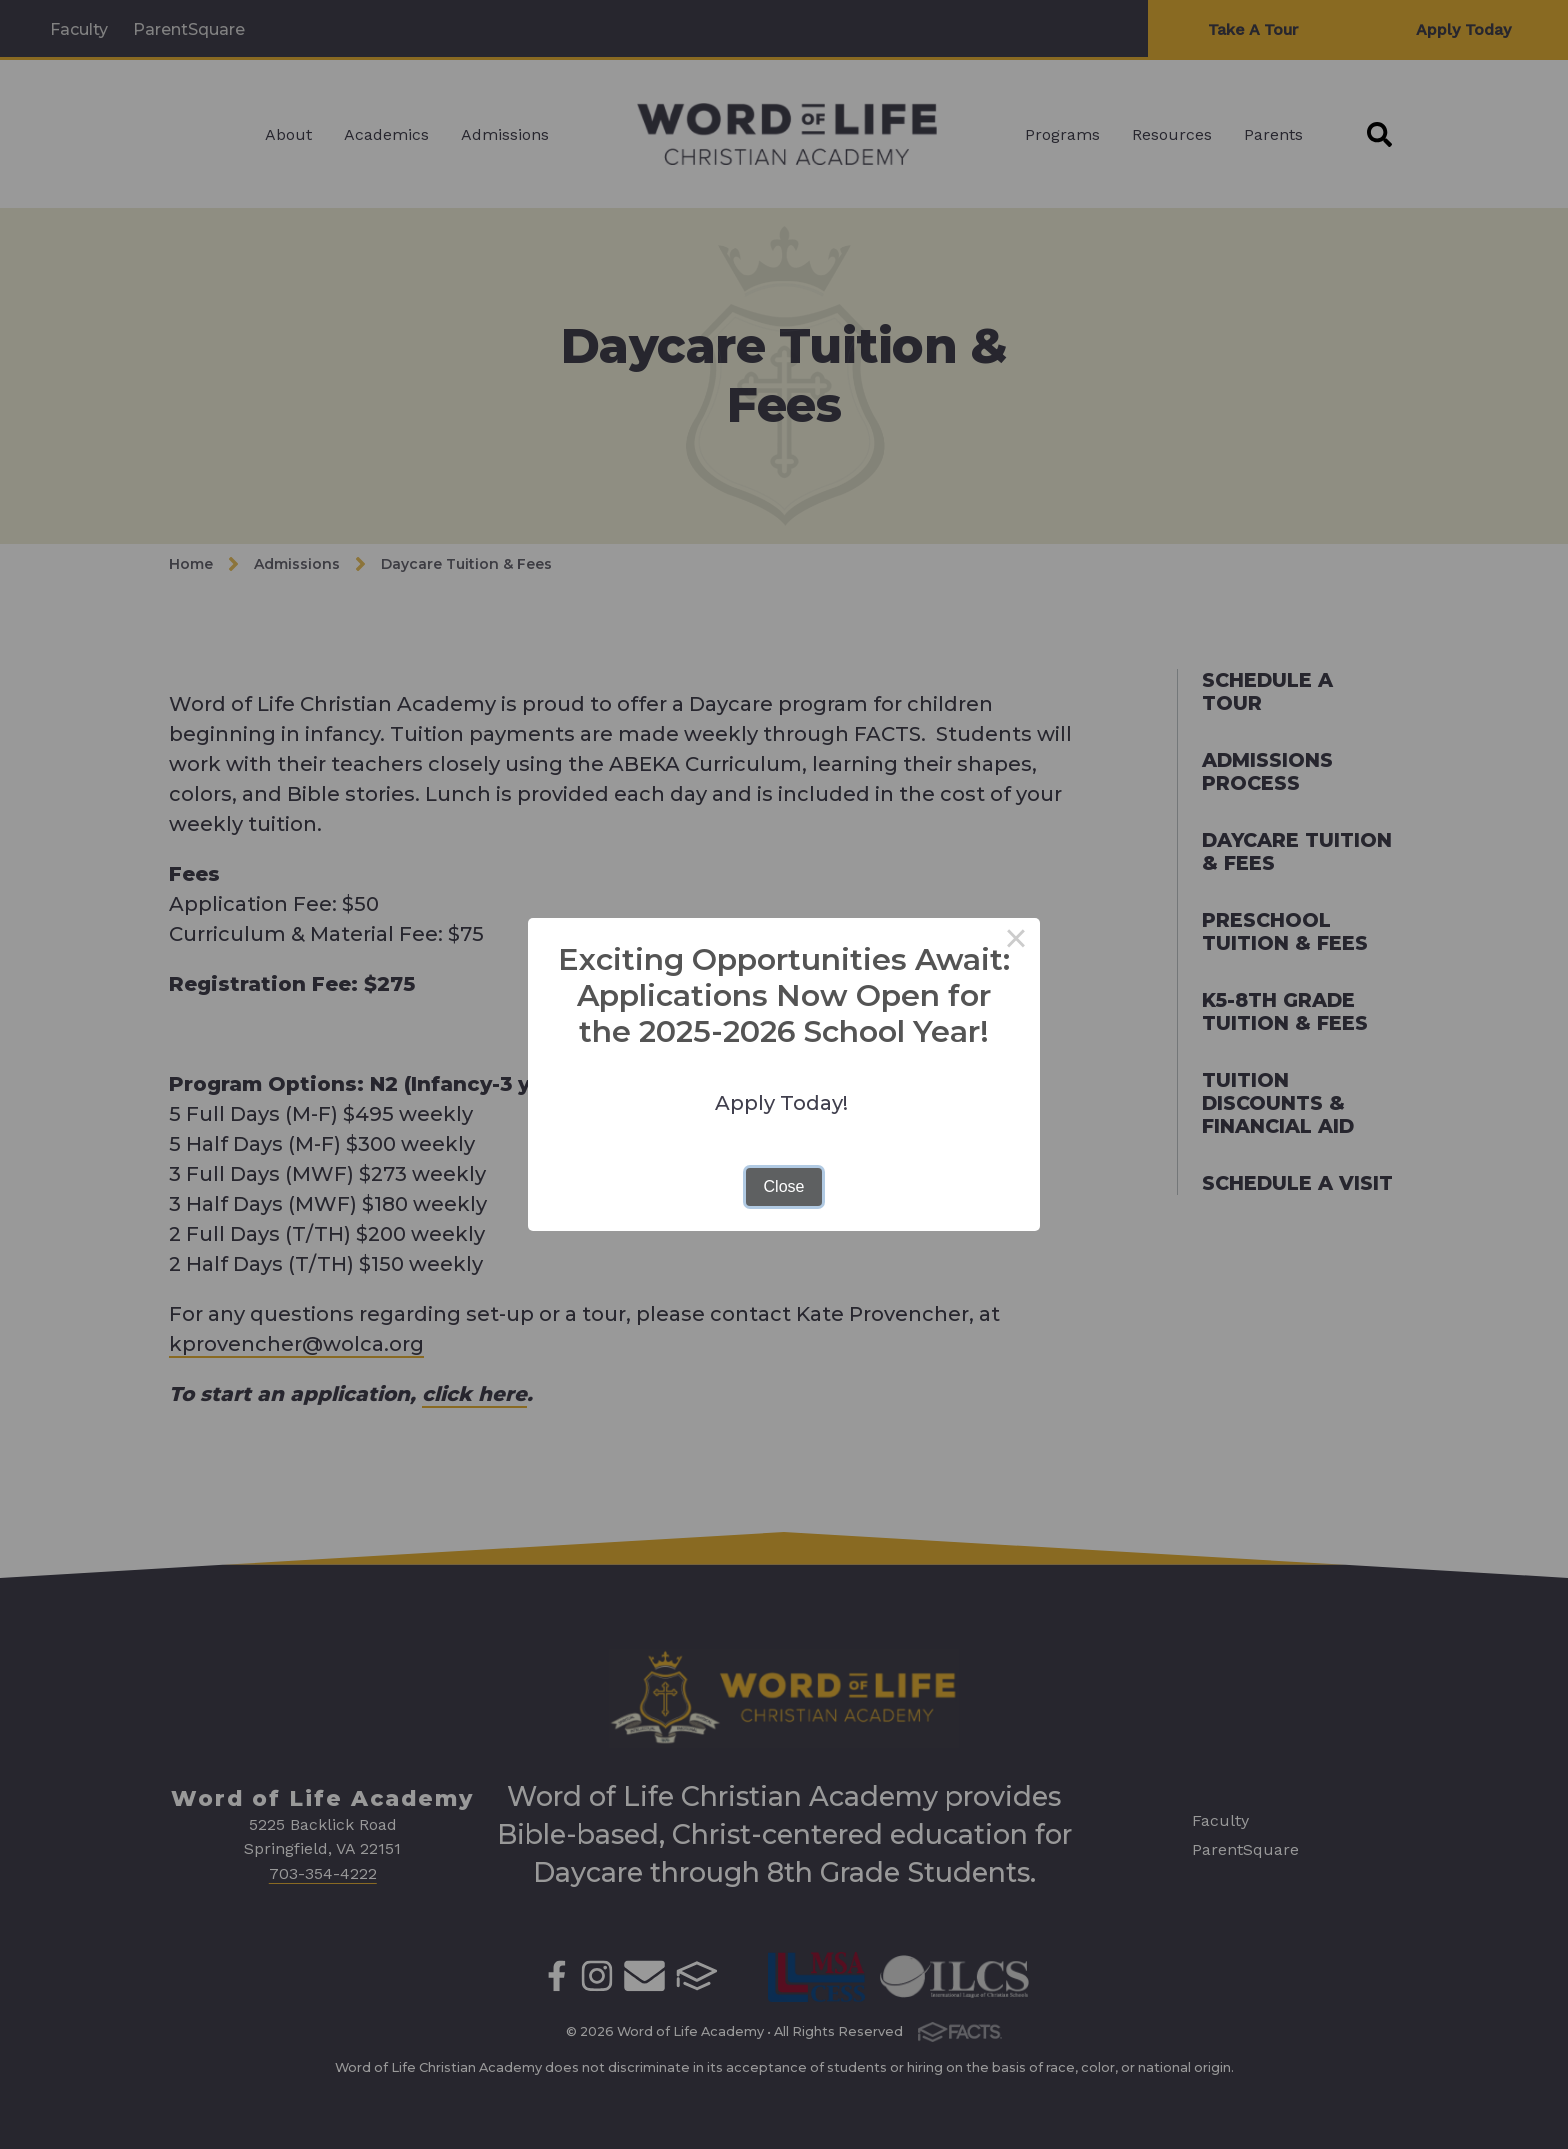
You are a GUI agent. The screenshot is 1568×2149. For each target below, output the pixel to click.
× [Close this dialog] (1016, 942)
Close (784, 1186)
